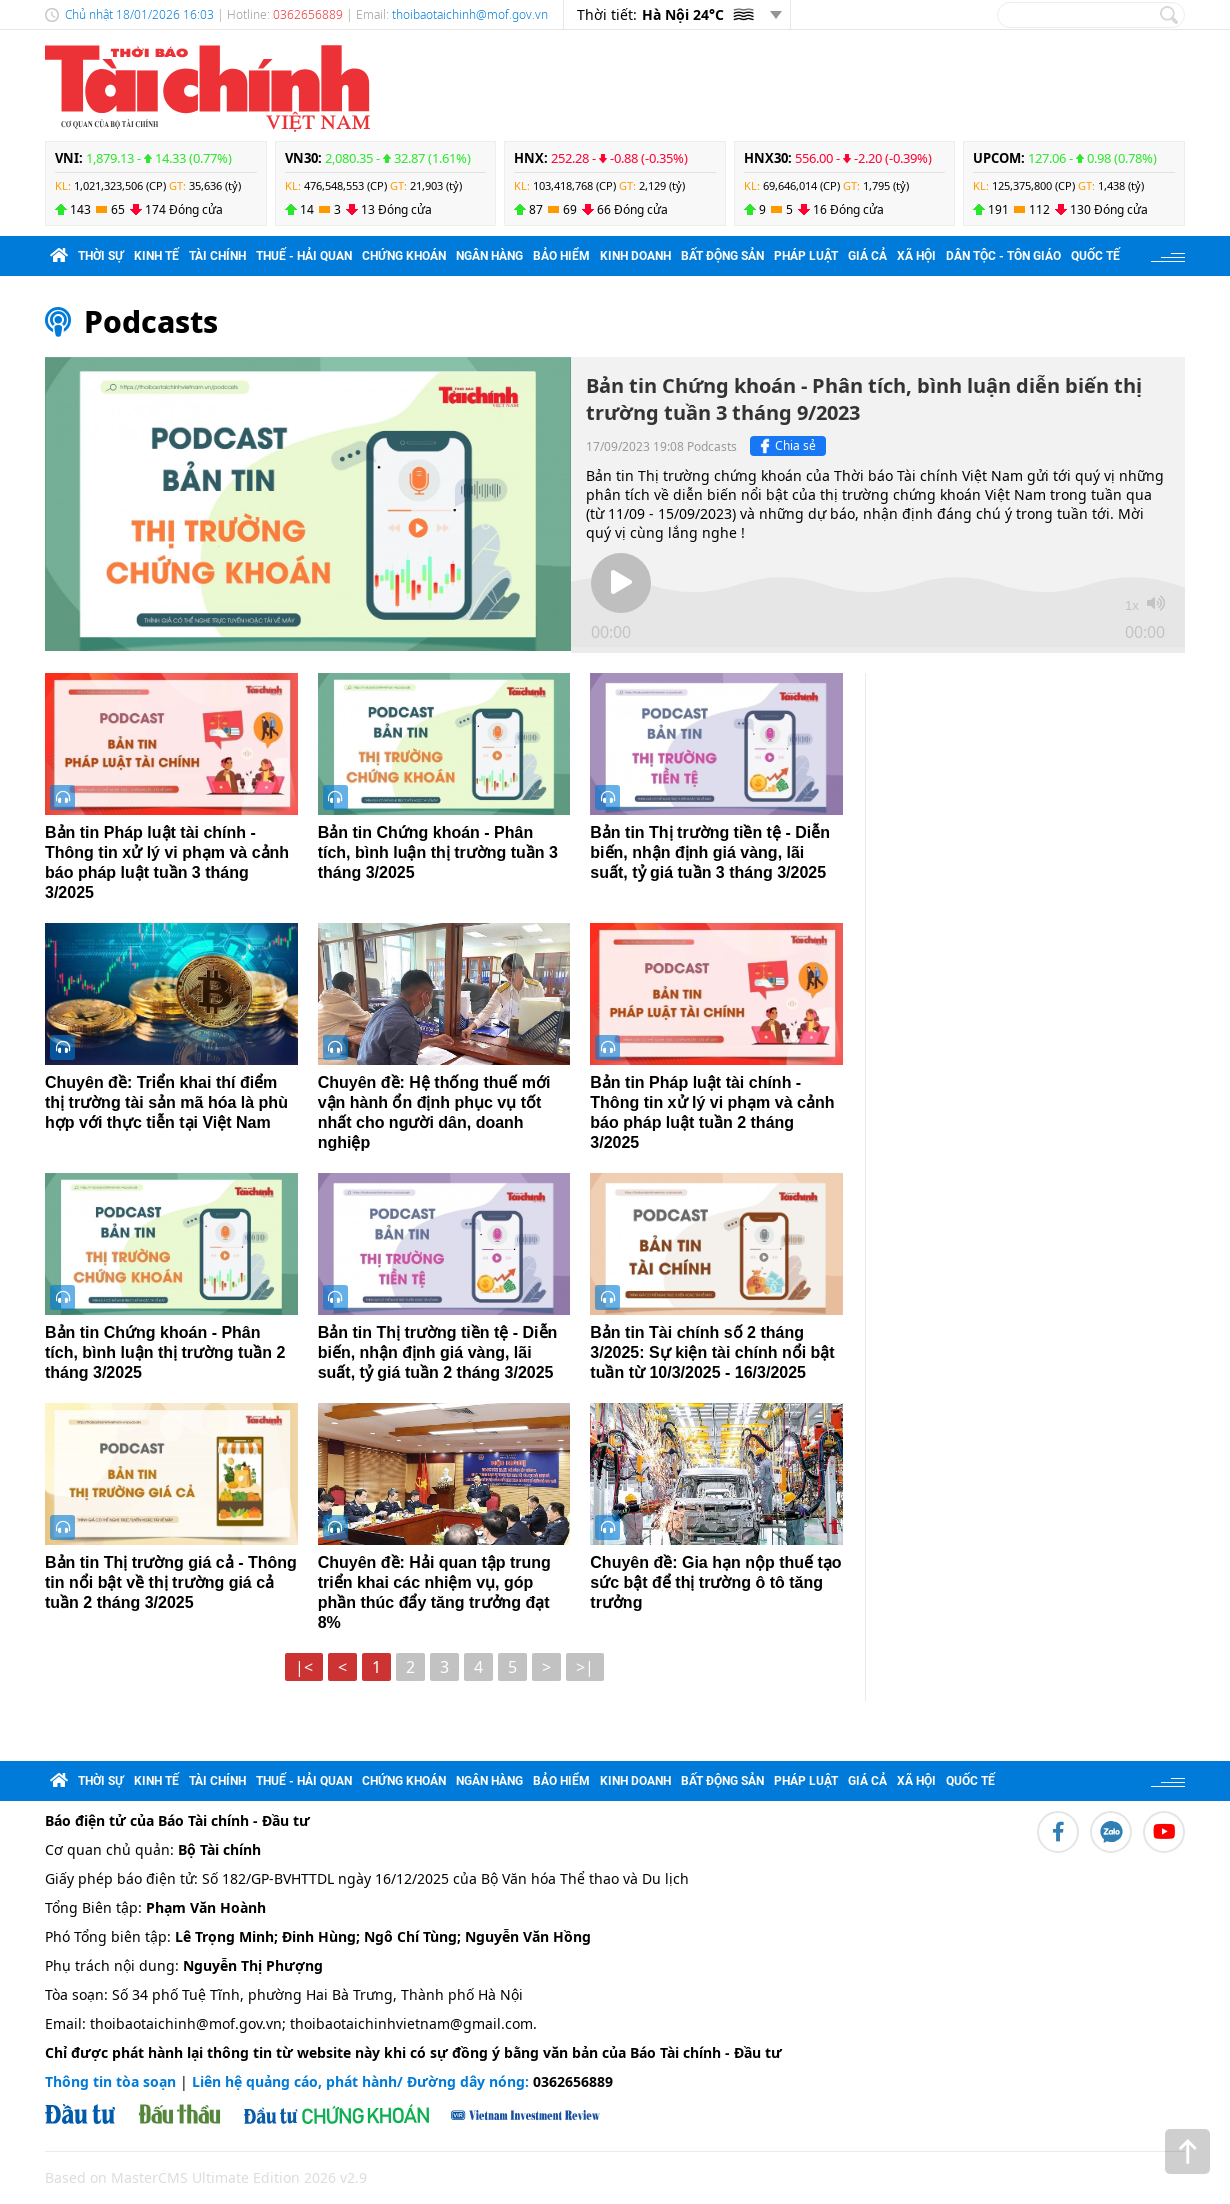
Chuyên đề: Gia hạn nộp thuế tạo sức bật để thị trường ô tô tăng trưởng (715, 1582)
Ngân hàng (489, 256)
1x (1132, 605)
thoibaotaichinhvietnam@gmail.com (411, 2023)
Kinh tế (156, 256)
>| (585, 1667)
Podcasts (151, 321)
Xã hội (916, 256)
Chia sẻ (785, 446)
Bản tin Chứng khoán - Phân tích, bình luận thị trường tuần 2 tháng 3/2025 (165, 1352)
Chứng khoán (404, 256)
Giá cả (867, 256)
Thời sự (101, 256)
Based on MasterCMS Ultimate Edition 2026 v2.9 (206, 2177)
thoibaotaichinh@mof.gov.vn (470, 14)
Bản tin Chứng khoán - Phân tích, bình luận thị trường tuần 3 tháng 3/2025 (438, 852)
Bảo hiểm (561, 256)
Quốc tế (1095, 256)
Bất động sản (722, 256)
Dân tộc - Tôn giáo (1003, 256)
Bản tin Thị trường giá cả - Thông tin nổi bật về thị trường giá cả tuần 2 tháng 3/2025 (171, 1582)
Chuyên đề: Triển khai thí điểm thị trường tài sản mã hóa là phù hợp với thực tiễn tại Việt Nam (166, 1102)
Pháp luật (806, 256)
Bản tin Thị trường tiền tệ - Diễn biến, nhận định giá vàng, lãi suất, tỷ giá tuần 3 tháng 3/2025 (710, 852)
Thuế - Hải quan (304, 256)
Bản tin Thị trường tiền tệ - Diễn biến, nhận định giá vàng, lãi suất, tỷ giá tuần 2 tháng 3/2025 (438, 1352)
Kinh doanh (635, 256)
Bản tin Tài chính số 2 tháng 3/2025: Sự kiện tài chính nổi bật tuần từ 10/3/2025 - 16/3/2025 (712, 1352)
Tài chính (217, 256)
